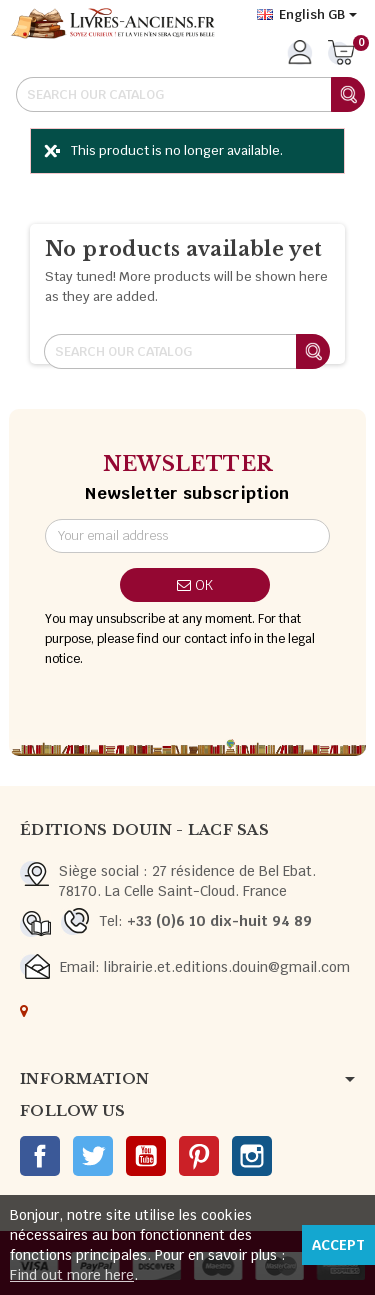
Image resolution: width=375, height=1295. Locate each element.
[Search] (190, 94)
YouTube (146, 1156)
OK (195, 585)
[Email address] (187, 536)
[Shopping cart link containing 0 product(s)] (341, 54)
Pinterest (199, 1156)
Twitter (93, 1156)
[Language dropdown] (307, 15)
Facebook (40, 1156)
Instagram (252, 1156)
